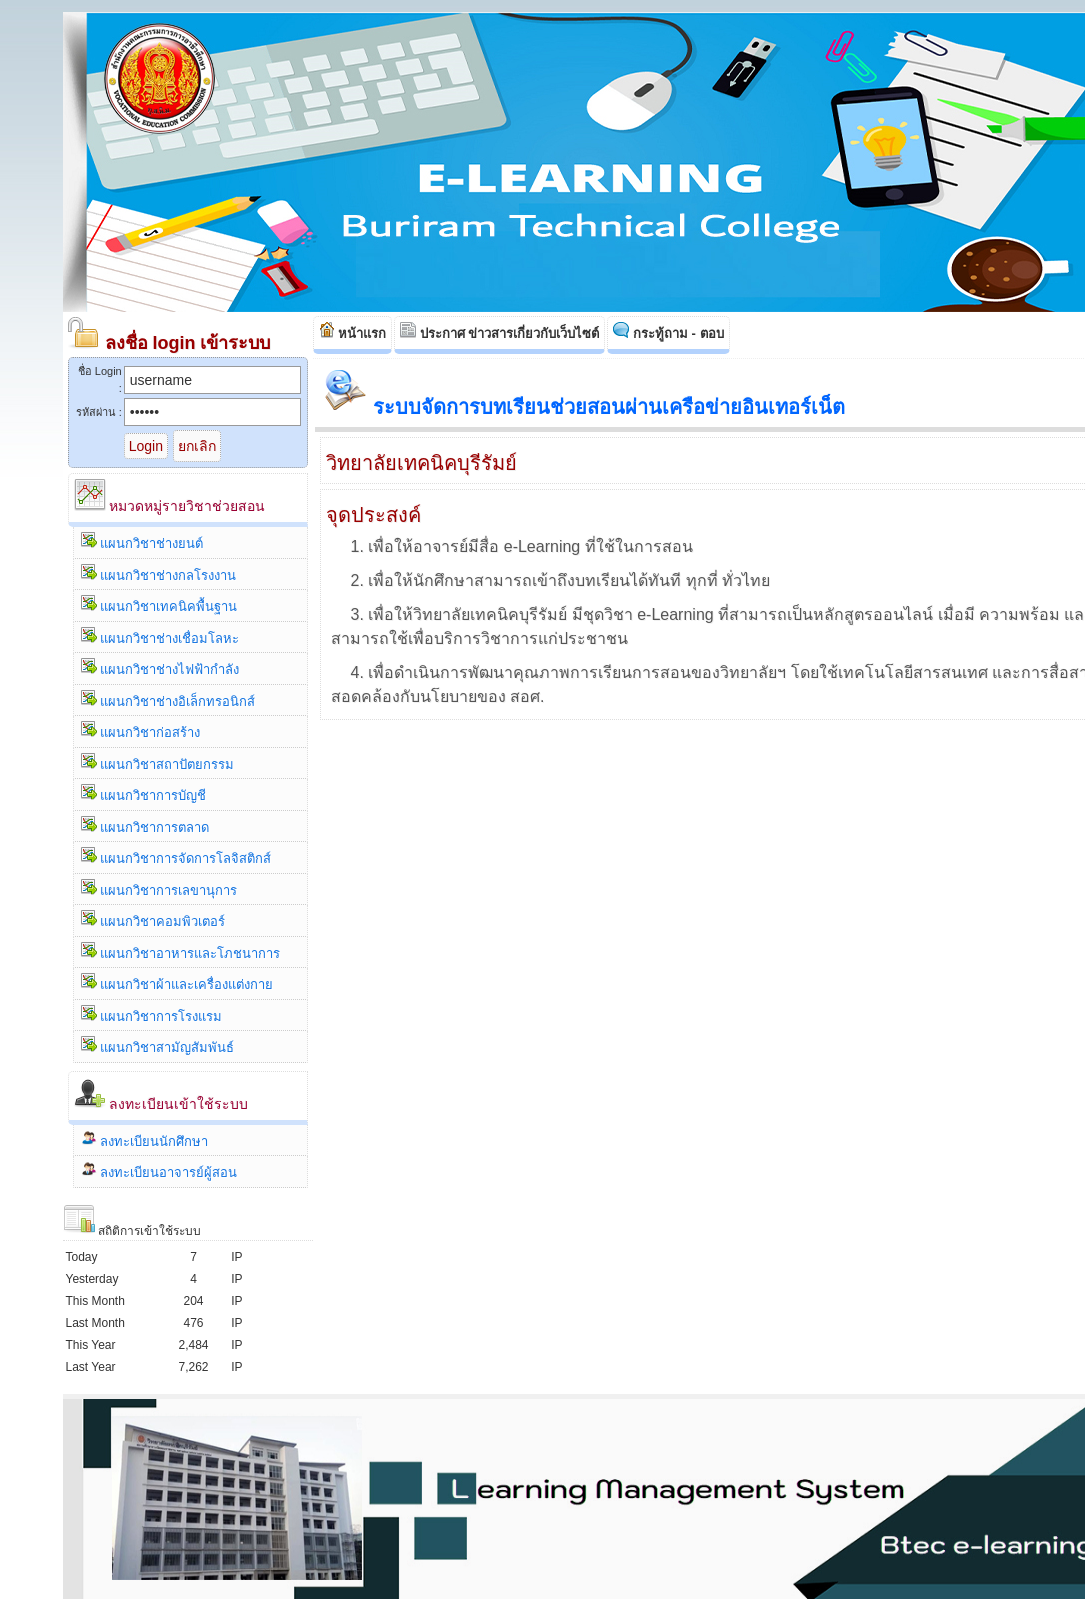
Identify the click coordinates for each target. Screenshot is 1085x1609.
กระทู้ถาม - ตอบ (668, 331)
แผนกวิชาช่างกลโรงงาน (159, 573)
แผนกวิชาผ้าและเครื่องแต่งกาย (177, 982)
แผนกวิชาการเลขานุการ (159, 888)
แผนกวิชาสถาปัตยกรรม (158, 762)
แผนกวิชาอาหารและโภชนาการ (181, 951)
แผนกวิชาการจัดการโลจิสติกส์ (176, 856)
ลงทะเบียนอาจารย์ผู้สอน (159, 1170)
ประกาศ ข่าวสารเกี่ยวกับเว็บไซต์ (499, 331)
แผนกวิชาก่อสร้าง (141, 730)
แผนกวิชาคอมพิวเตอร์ (153, 919)
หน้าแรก (353, 331)
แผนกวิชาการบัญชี (144, 793)
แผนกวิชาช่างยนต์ (142, 541)
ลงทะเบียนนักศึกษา (145, 1139)
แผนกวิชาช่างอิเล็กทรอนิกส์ (168, 699)
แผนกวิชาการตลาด (145, 825)
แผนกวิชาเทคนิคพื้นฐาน (159, 604)
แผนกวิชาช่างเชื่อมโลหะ (160, 636)
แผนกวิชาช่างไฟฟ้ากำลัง (160, 667)
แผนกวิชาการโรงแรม (152, 1014)
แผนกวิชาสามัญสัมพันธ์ (158, 1045)
